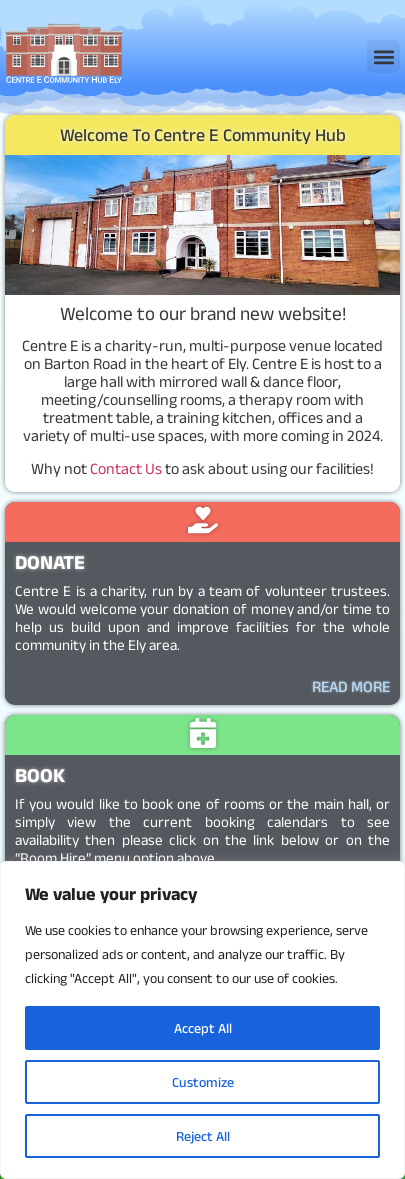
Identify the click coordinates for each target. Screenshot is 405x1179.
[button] (383, 56)
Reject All (203, 1136)
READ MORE (351, 686)
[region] (202, 1020)
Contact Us (126, 468)
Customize (203, 1082)
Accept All (203, 1028)
